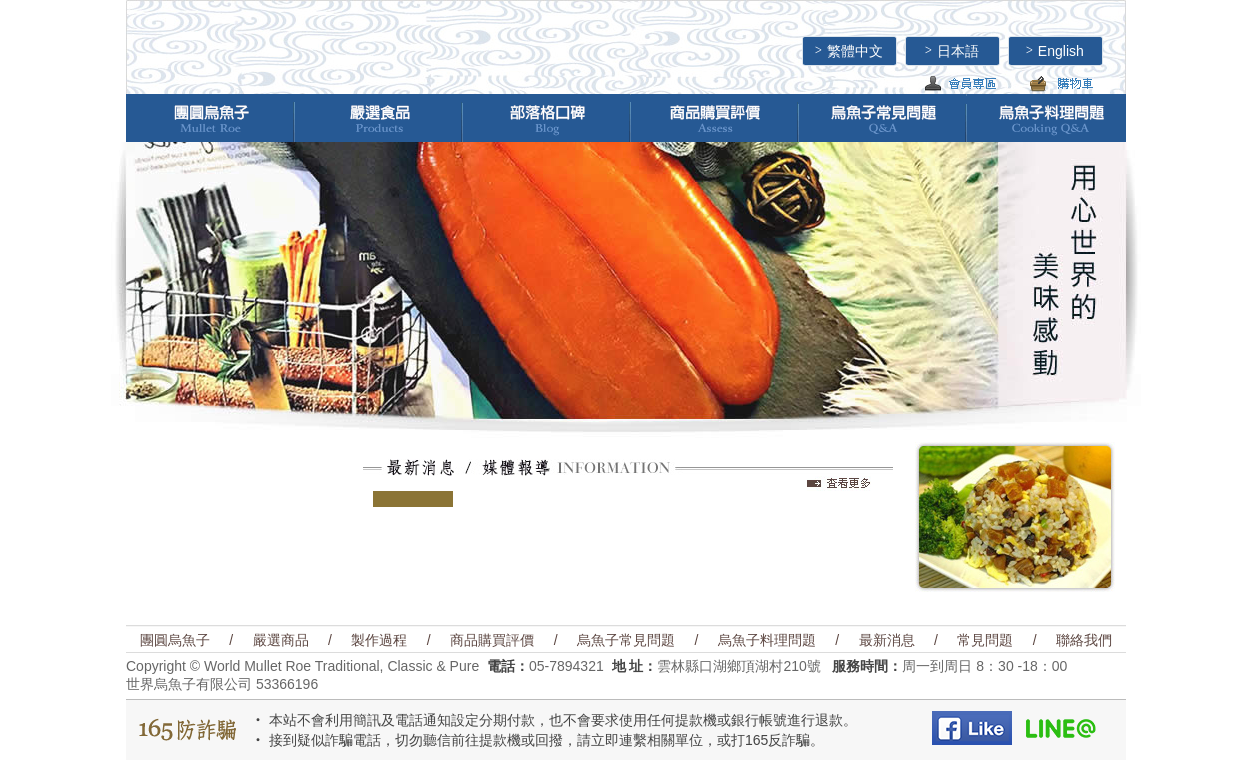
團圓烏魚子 (175, 640)
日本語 (952, 51)
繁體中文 (849, 51)
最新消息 (887, 640)
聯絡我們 (1084, 640)
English (1055, 51)
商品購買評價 (492, 640)
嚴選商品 (281, 640)
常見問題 (985, 640)
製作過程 (379, 640)
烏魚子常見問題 (626, 640)
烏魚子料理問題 (767, 640)
